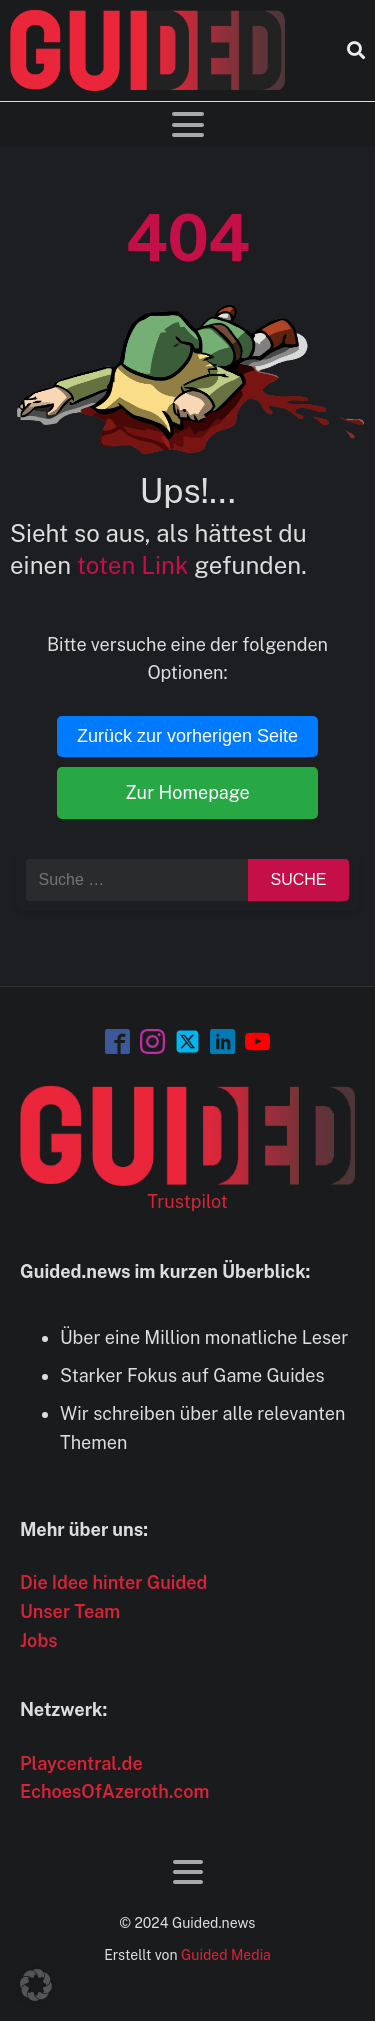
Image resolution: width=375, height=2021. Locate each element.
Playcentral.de (81, 1763)
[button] (36, 1985)
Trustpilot (187, 1201)
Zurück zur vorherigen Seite (187, 736)
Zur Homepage (187, 792)
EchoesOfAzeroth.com (114, 1791)
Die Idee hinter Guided (113, 1582)
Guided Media (226, 1955)
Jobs (39, 1640)
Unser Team (70, 1611)
